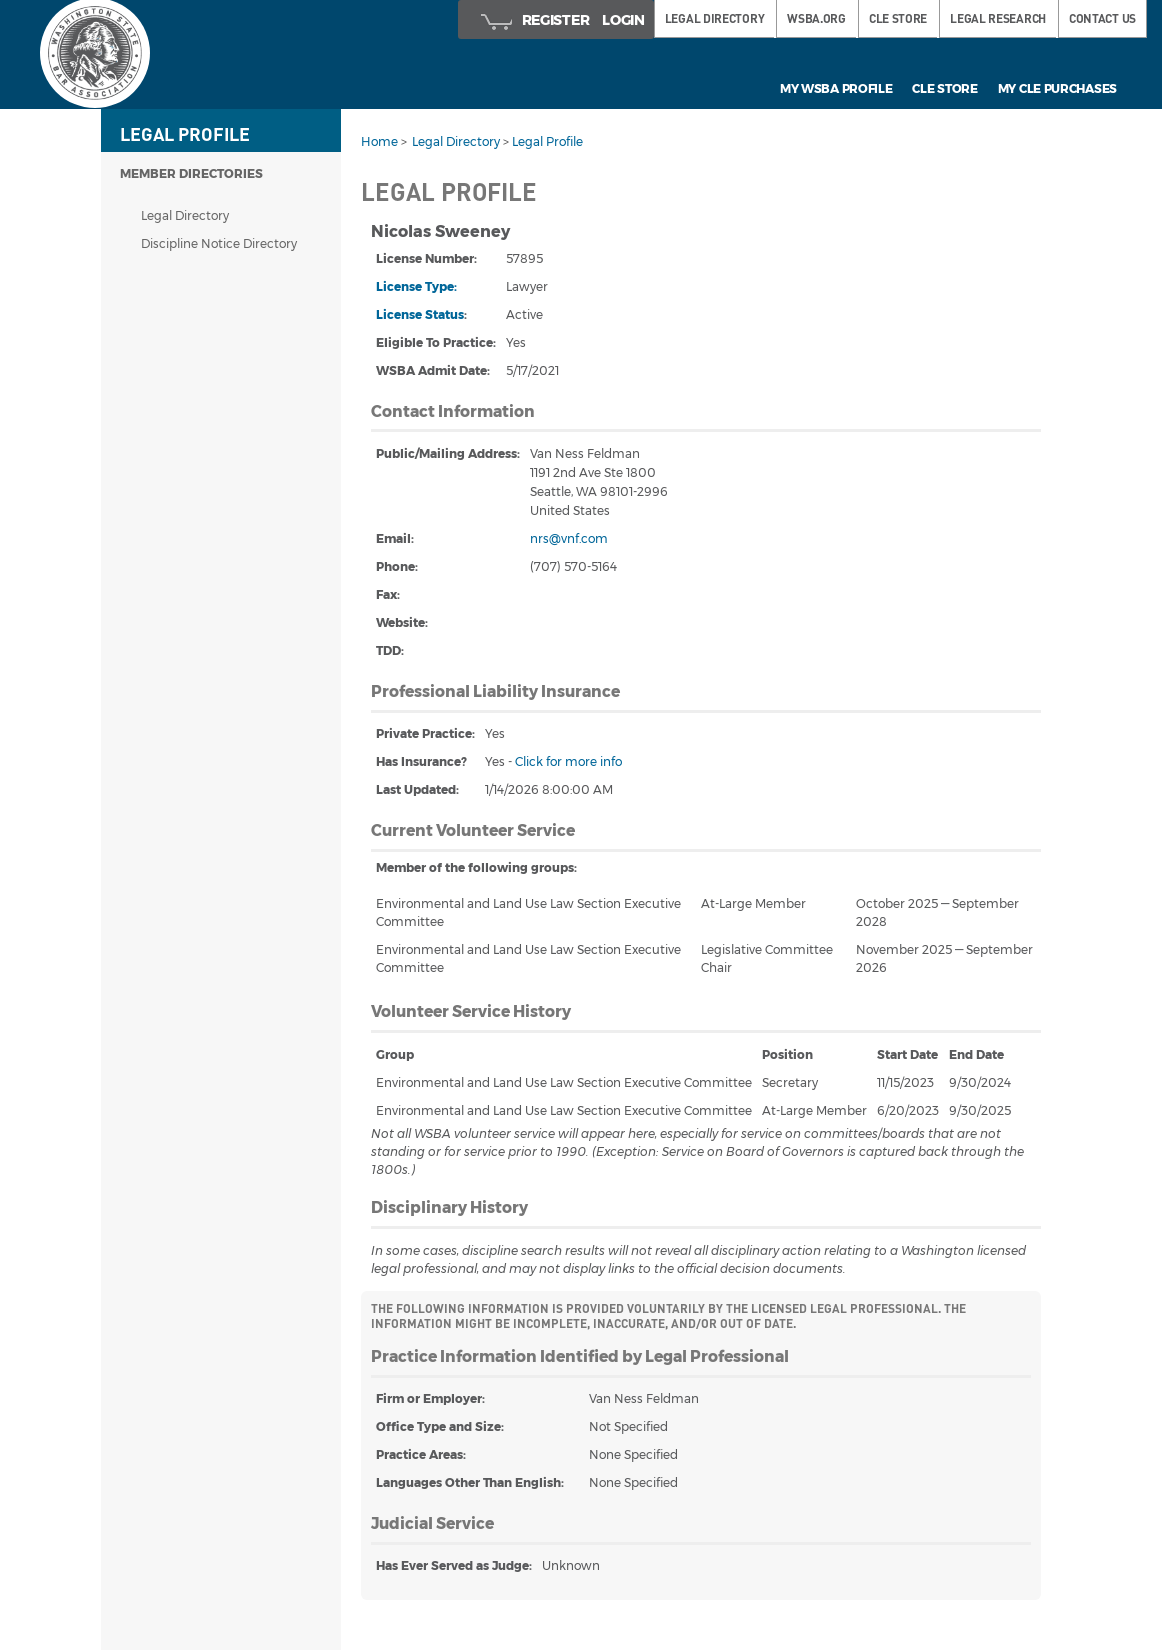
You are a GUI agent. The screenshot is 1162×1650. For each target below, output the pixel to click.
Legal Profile (547, 141)
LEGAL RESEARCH (998, 18)
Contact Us (1102, 18)
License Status (420, 314)
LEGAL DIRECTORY (715, 18)
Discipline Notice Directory (219, 243)
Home (379, 141)
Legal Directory (185, 215)
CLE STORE (898, 18)
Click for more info (568, 761)
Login (623, 20)
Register (556, 20)
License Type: (416, 286)
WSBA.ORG (816, 18)
